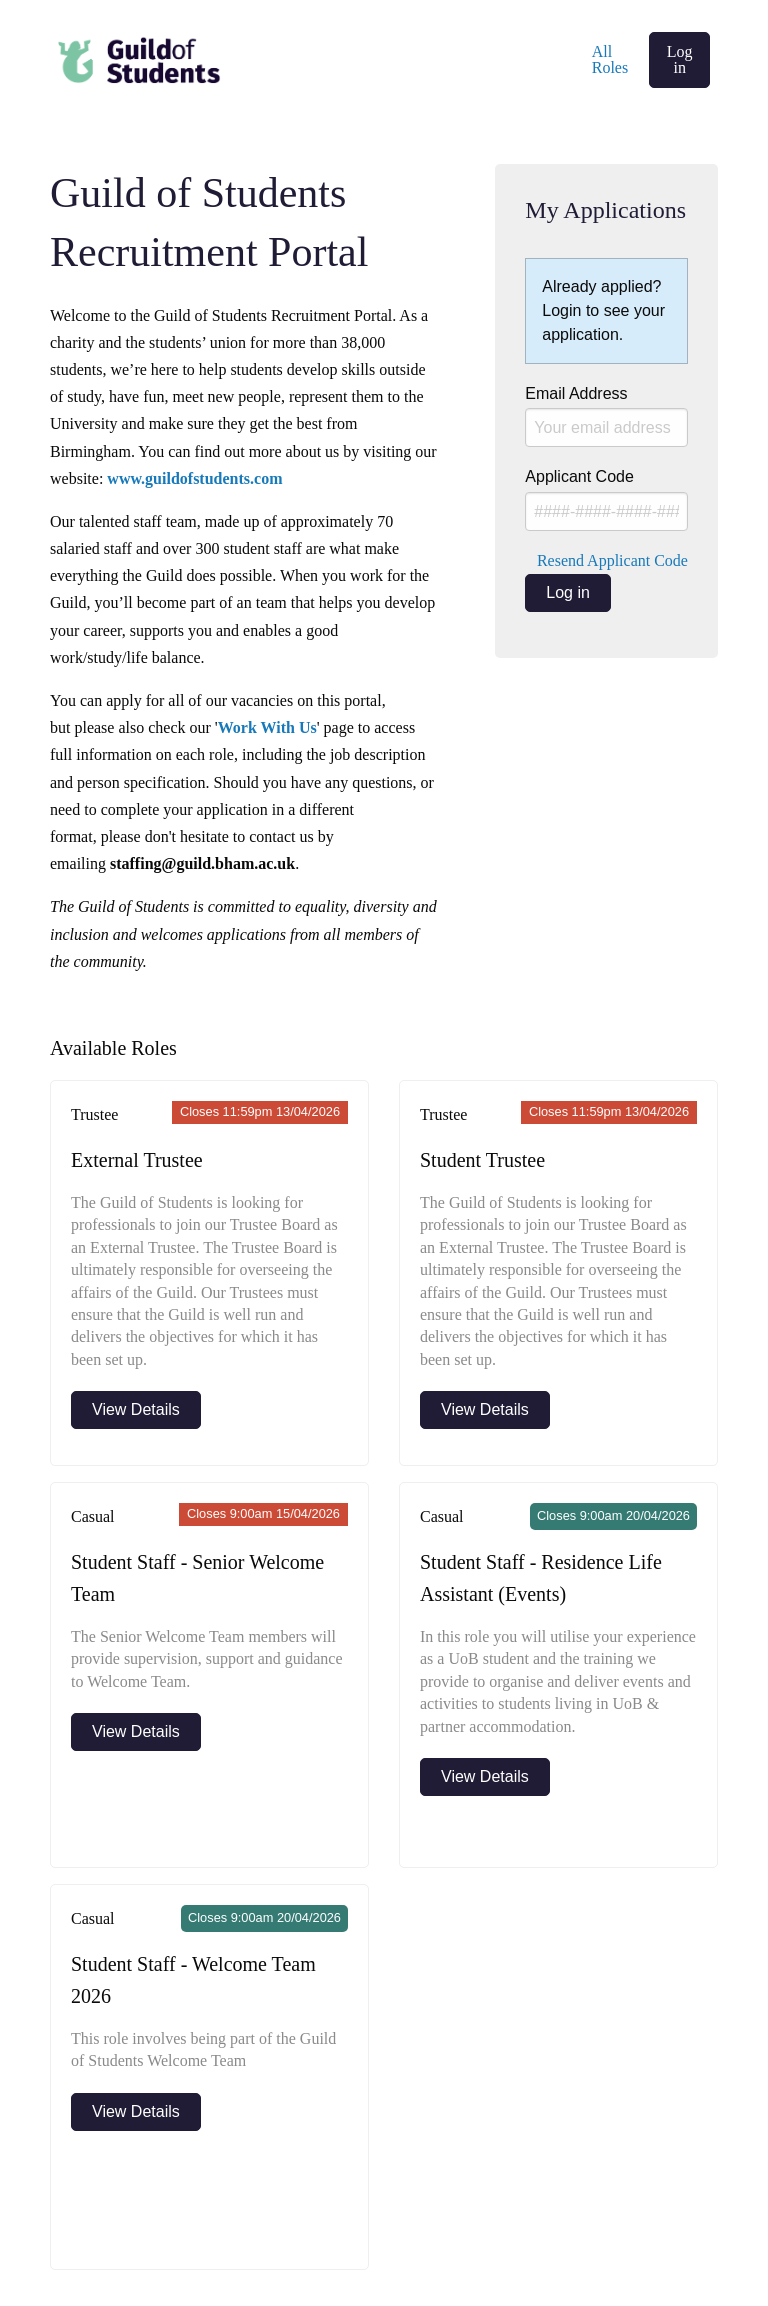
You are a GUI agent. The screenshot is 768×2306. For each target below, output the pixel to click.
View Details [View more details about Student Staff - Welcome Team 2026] (136, 2111)
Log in (680, 59)
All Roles (610, 59)
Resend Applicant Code (612, 560)
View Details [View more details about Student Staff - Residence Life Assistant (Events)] (485, 1776)
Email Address (606, 416)
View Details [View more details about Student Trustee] (485, 1409)
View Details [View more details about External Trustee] (136, 1409)
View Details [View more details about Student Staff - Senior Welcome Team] (136, 1731)
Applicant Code (606, 499)
